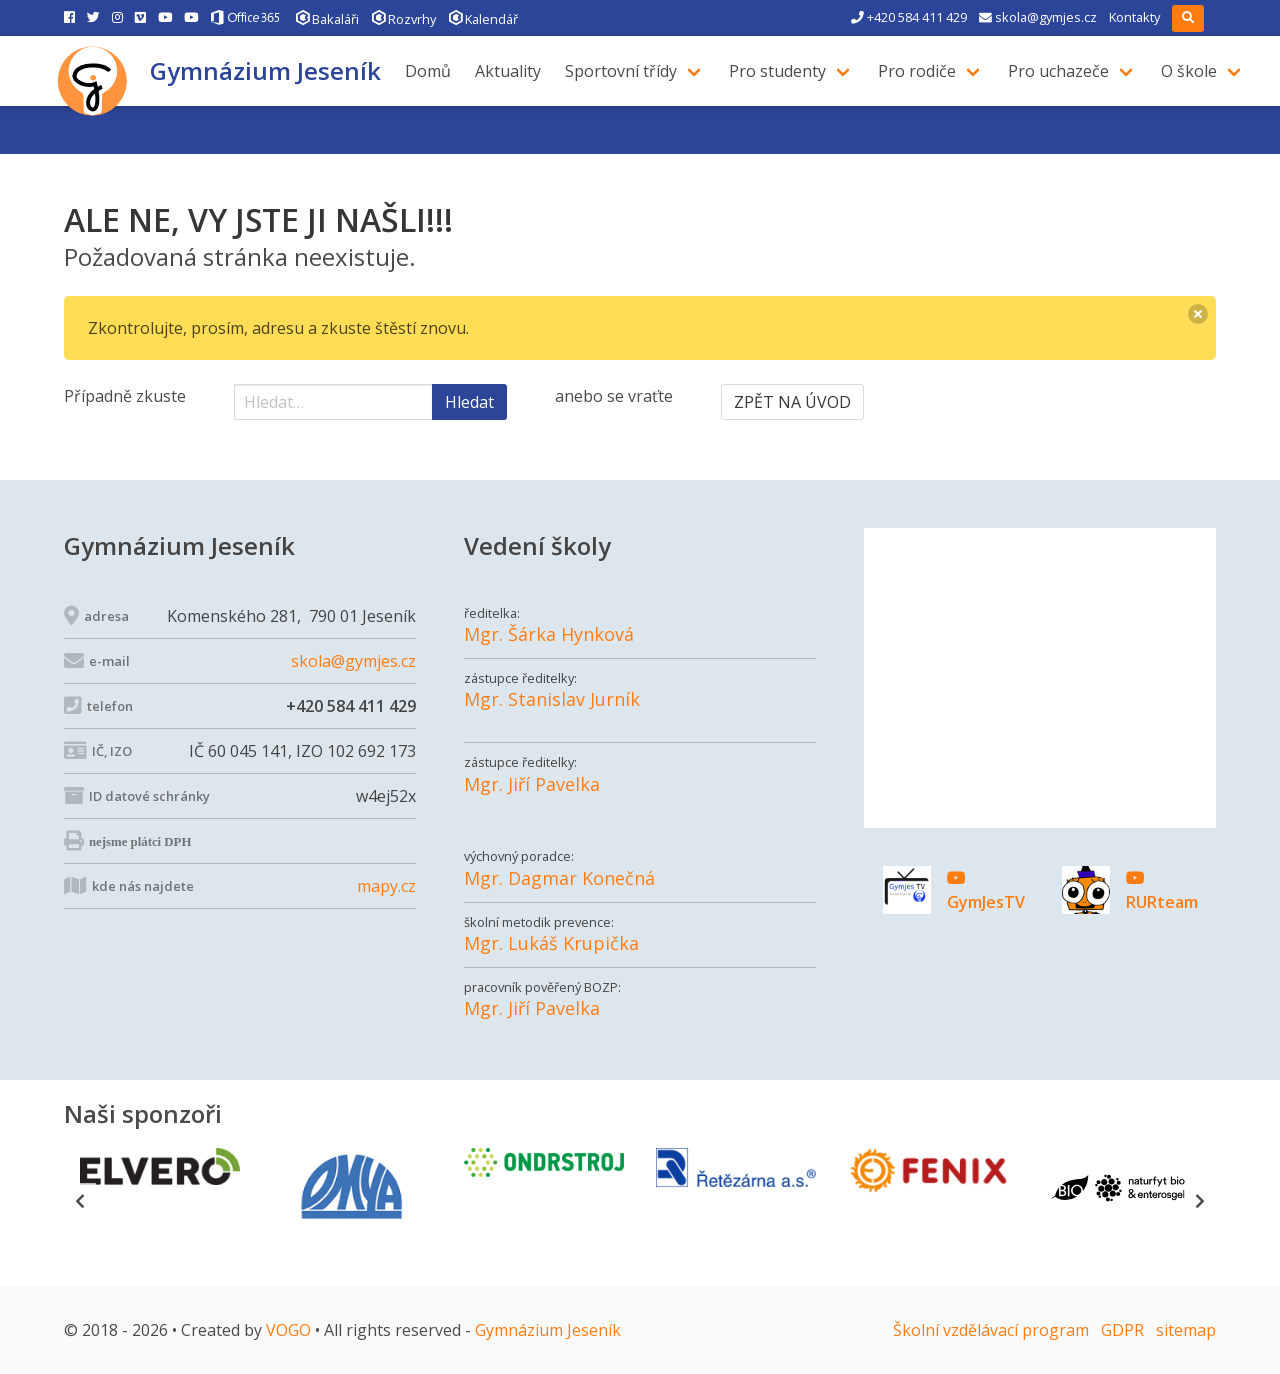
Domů (436, 71)
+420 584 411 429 (909, 17)
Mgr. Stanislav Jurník (552, 699)
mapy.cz (386, 886)
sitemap (1186, 1330)
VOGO (288, 1330)
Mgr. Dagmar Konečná (559, 878)
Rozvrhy (403, 17)
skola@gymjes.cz (1038, 17)
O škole (1197, 71)
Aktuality (516, 71)
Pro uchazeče (1066, 71)
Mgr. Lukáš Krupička (551, 943)
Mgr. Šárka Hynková (549, 634)
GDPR (1122, 1330)
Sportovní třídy (629, 71)
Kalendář (483, 17)
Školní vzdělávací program (991, 1330)
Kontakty (1134, 17)
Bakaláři (327, 17)
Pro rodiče (925, 71)
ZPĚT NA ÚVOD (792, 402)
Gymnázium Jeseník (265, 70)
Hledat (469, 402)
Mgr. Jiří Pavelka (532, 784)
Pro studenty (785, 71)
